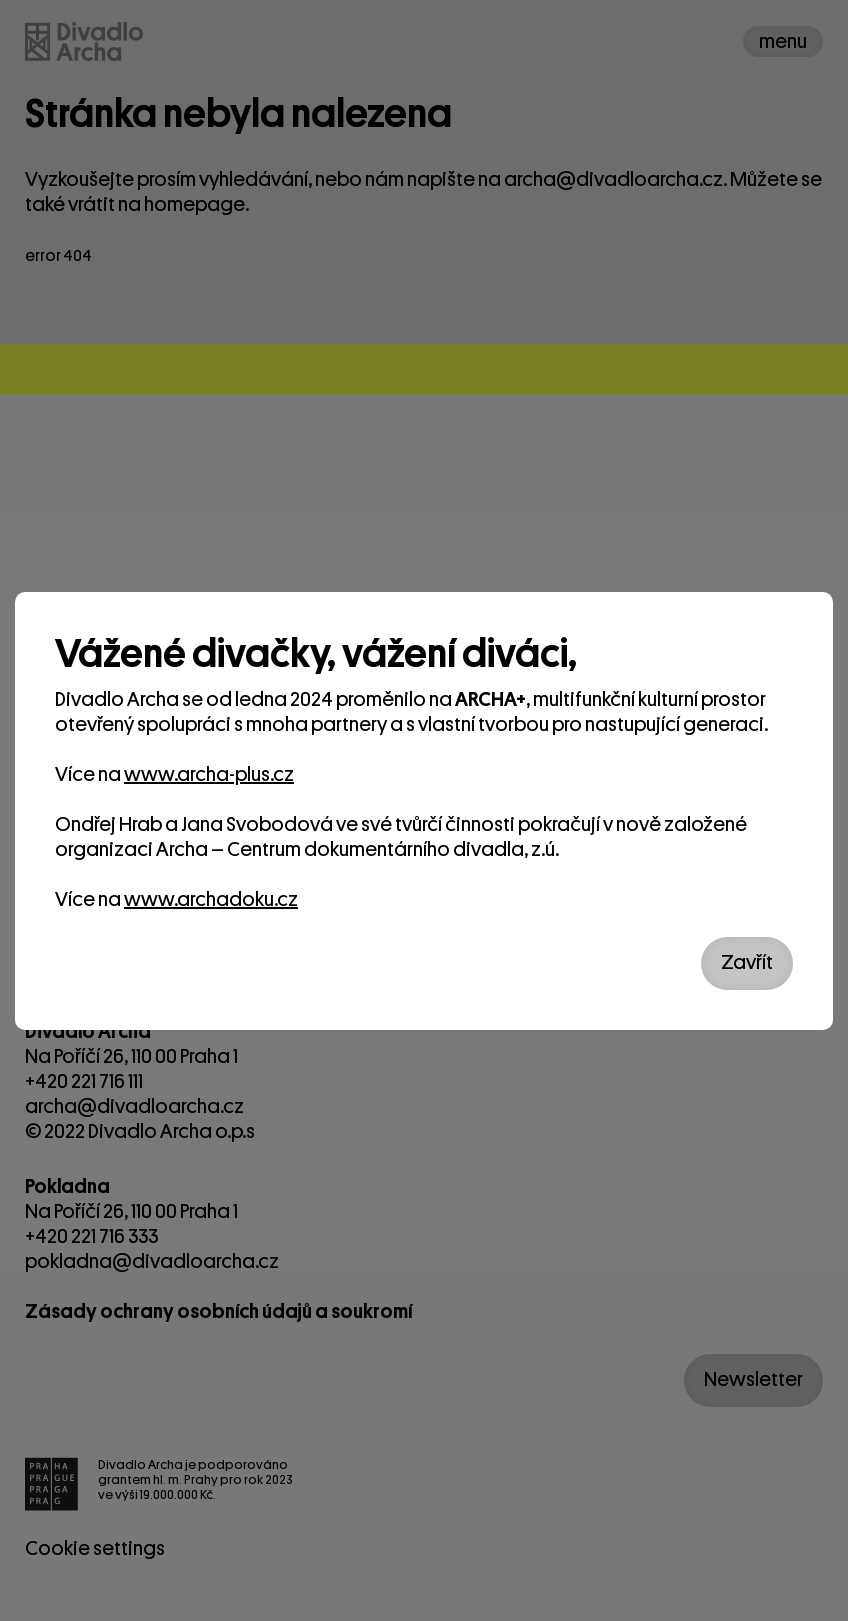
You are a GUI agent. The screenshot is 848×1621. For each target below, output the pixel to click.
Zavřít (747, 962)
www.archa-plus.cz (209, 774)
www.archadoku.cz (211, 899)
